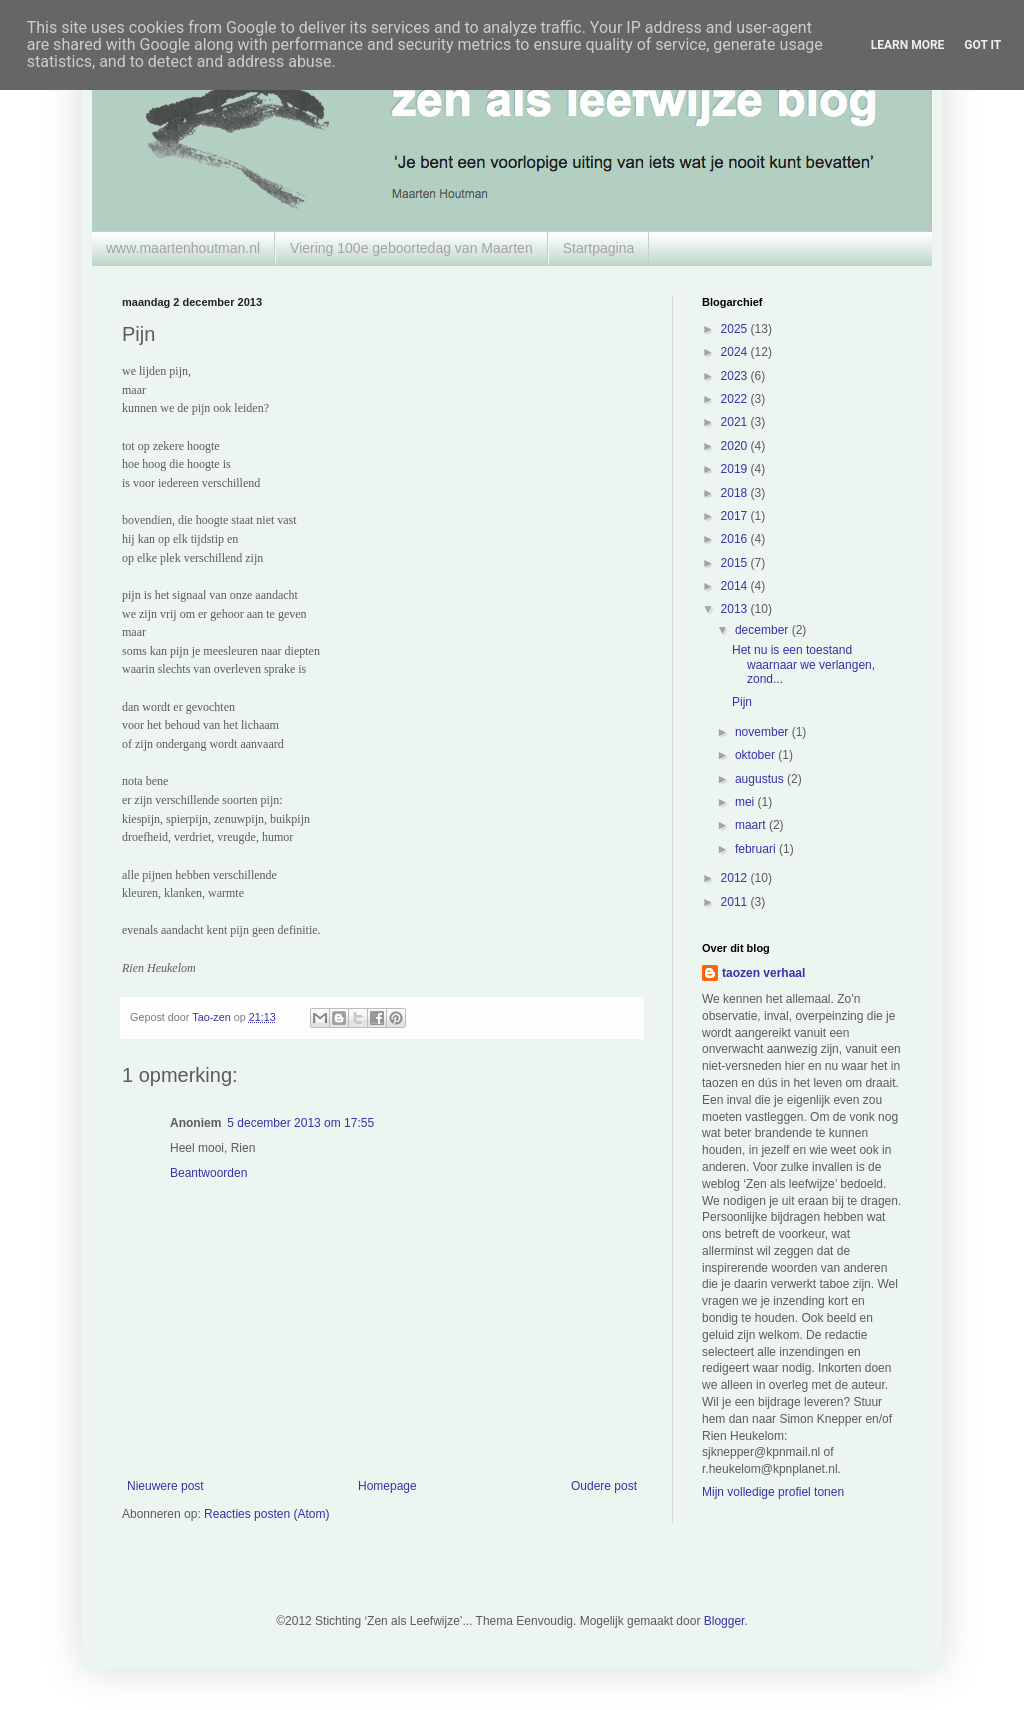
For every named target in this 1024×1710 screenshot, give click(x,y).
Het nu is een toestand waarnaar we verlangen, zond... (803, 664)
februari (757, 849)
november (763, 732)
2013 (736, 609)
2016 (736, 539)
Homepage (387, 1486)
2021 (736, 422)
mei (746, 802)
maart (752, 825)
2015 (736, 563)
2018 (736, 493)
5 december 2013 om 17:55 (300, 1123)
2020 (736, 446)
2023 (736, 376)
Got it (982, 45)
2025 (736, 329)
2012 (736, 878)
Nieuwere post (165, 1486)
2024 (736, 352)
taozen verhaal (763, 973)
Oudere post (604, 1486)
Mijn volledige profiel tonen (773, 1492)
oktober (756, 755)
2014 (736, 586)
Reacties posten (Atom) (266, 1514)
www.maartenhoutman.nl (183, 248)
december (763, 630)
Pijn (742, 702)
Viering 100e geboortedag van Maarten (411, 248)
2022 (736, 399)
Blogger (724, 1621)
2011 (736, 902)
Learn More (908, 45)
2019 (736, 469)
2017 (736, 516)
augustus (761, 779)
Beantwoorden (208, 1173)
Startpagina (599, 248)
